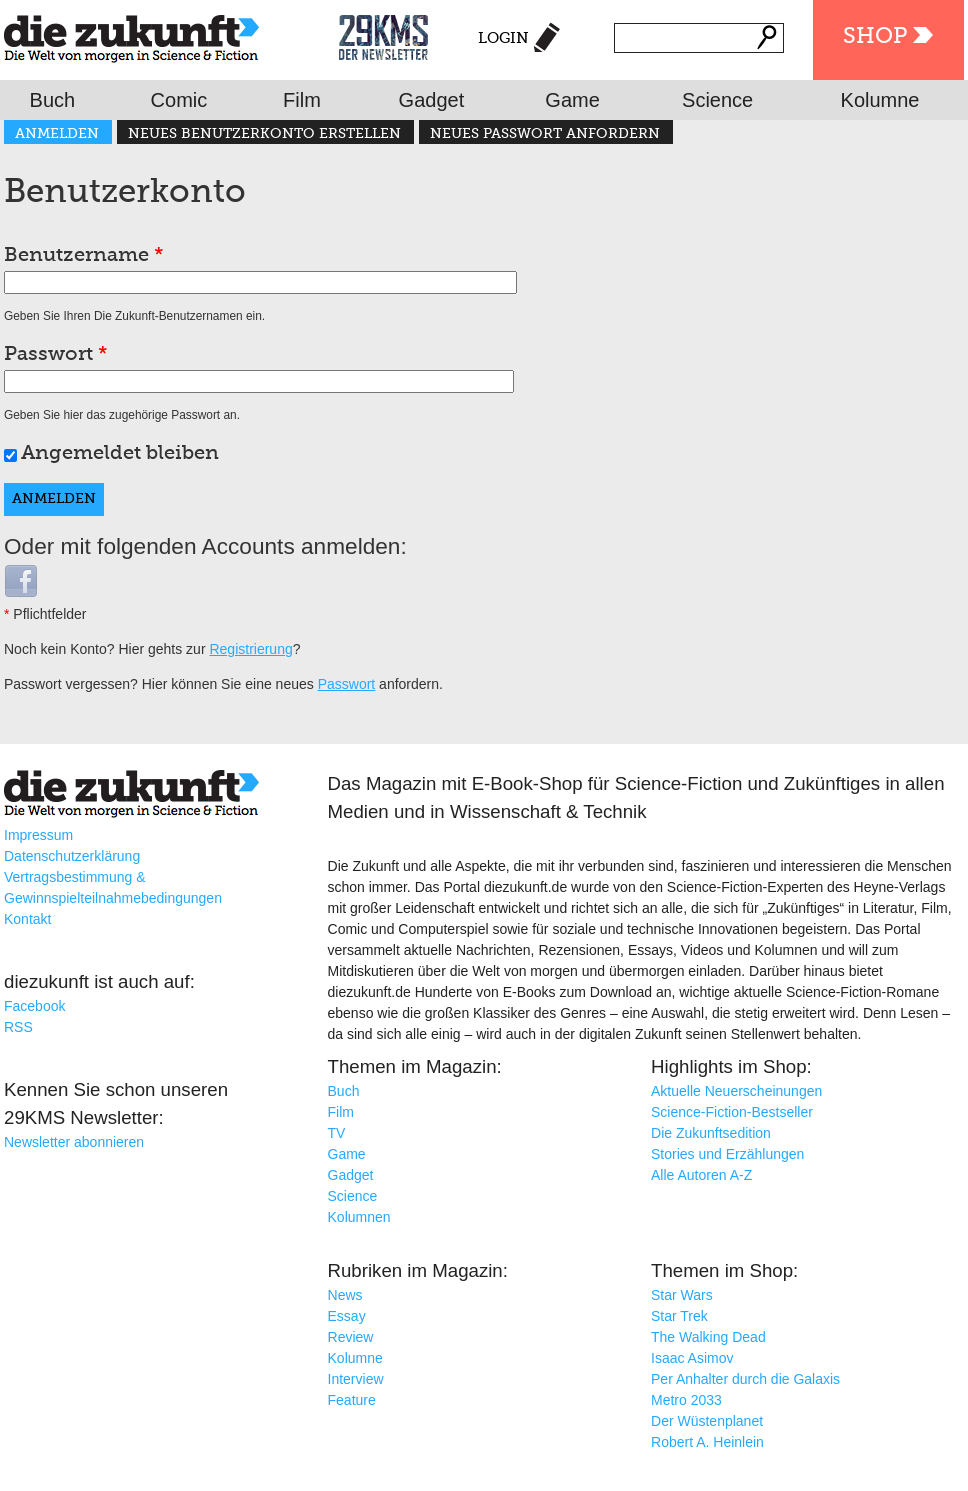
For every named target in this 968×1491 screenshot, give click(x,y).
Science (717, 100)
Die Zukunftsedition (711, 1133)
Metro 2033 (686, 1400)
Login (503, 38)
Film (302, 100)
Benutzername (84, 256)
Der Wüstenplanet (707, 1421)
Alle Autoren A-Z (701, 1175)
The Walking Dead (708, 1337)
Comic (179, 100)
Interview (356, 1379)
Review (351, 1337)
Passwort (56, 355)
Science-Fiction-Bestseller (732, 1112)
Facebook (34, 1006)
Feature (352, 1400)
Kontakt (27, 919)
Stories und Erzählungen (727, 1154)
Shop (875, 37)
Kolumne (880, 100)
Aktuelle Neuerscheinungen (736, 1091)
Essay (347, 1316)
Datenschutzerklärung (72, 856)
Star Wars (682, 1295)
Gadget (432, 100)
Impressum (38, 835)
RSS (18, 1027)
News (345, 1295)
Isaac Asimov (692, 1358)
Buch (53, 100)
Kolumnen (359, 1217)
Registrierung (250, 649)
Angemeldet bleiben (120, 454)
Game (572, 100)
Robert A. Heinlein (707, 1442)
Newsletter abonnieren (74, 1142)
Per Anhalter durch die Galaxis (745, 1379)
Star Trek (679, 1316)
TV (337, 1133)
